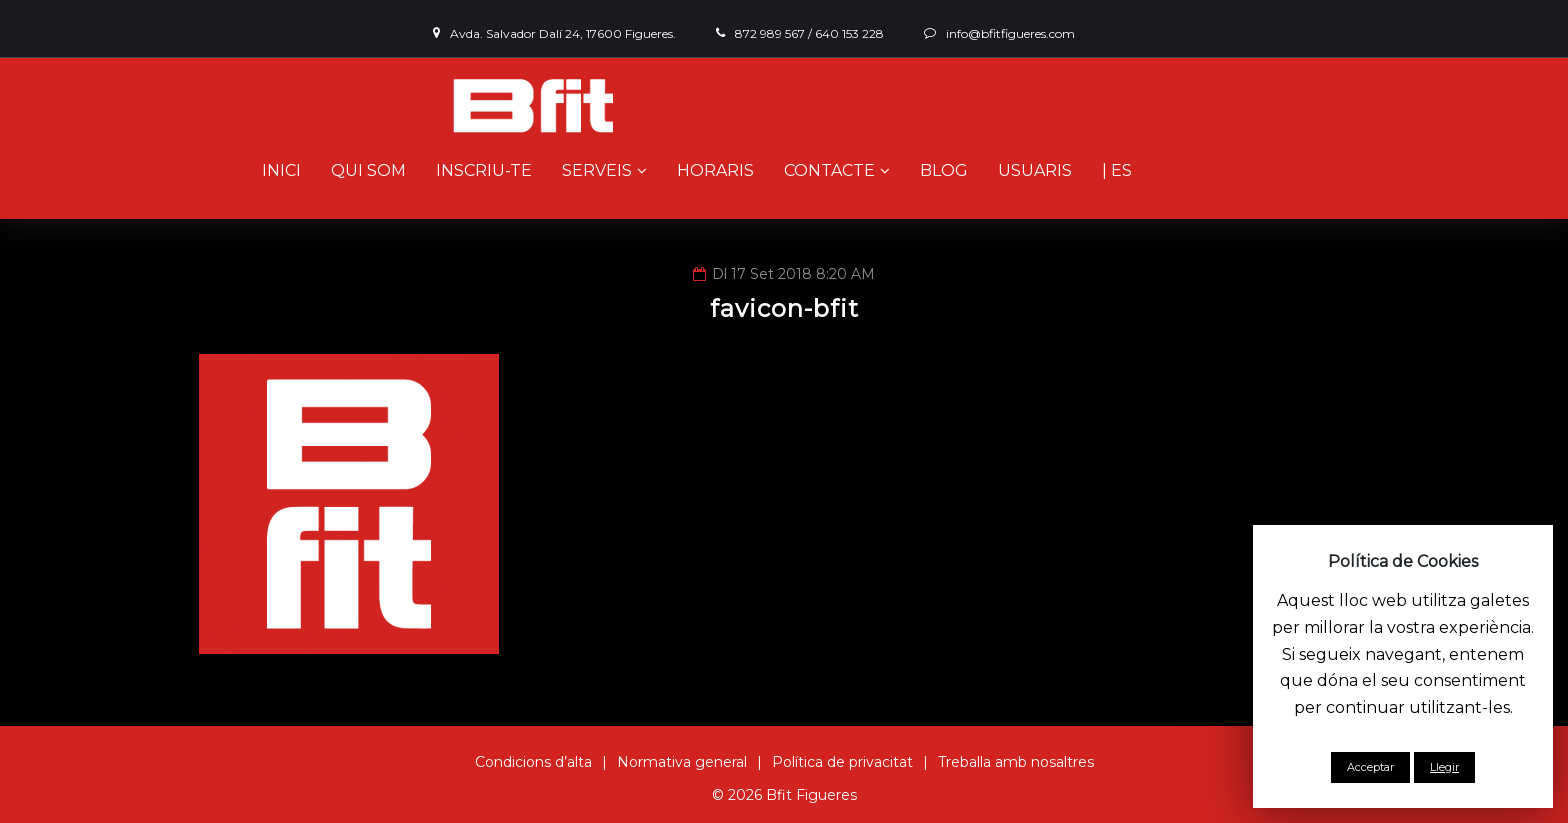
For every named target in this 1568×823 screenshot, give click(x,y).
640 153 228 (849, 33)
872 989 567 (770, 33)
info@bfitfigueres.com (1010, 33)
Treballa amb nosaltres (1016, 762)
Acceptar (1370, 767)
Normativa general (682, 762)
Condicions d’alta (533, 762)
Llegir (1444, 767)
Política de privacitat (842, 762)
